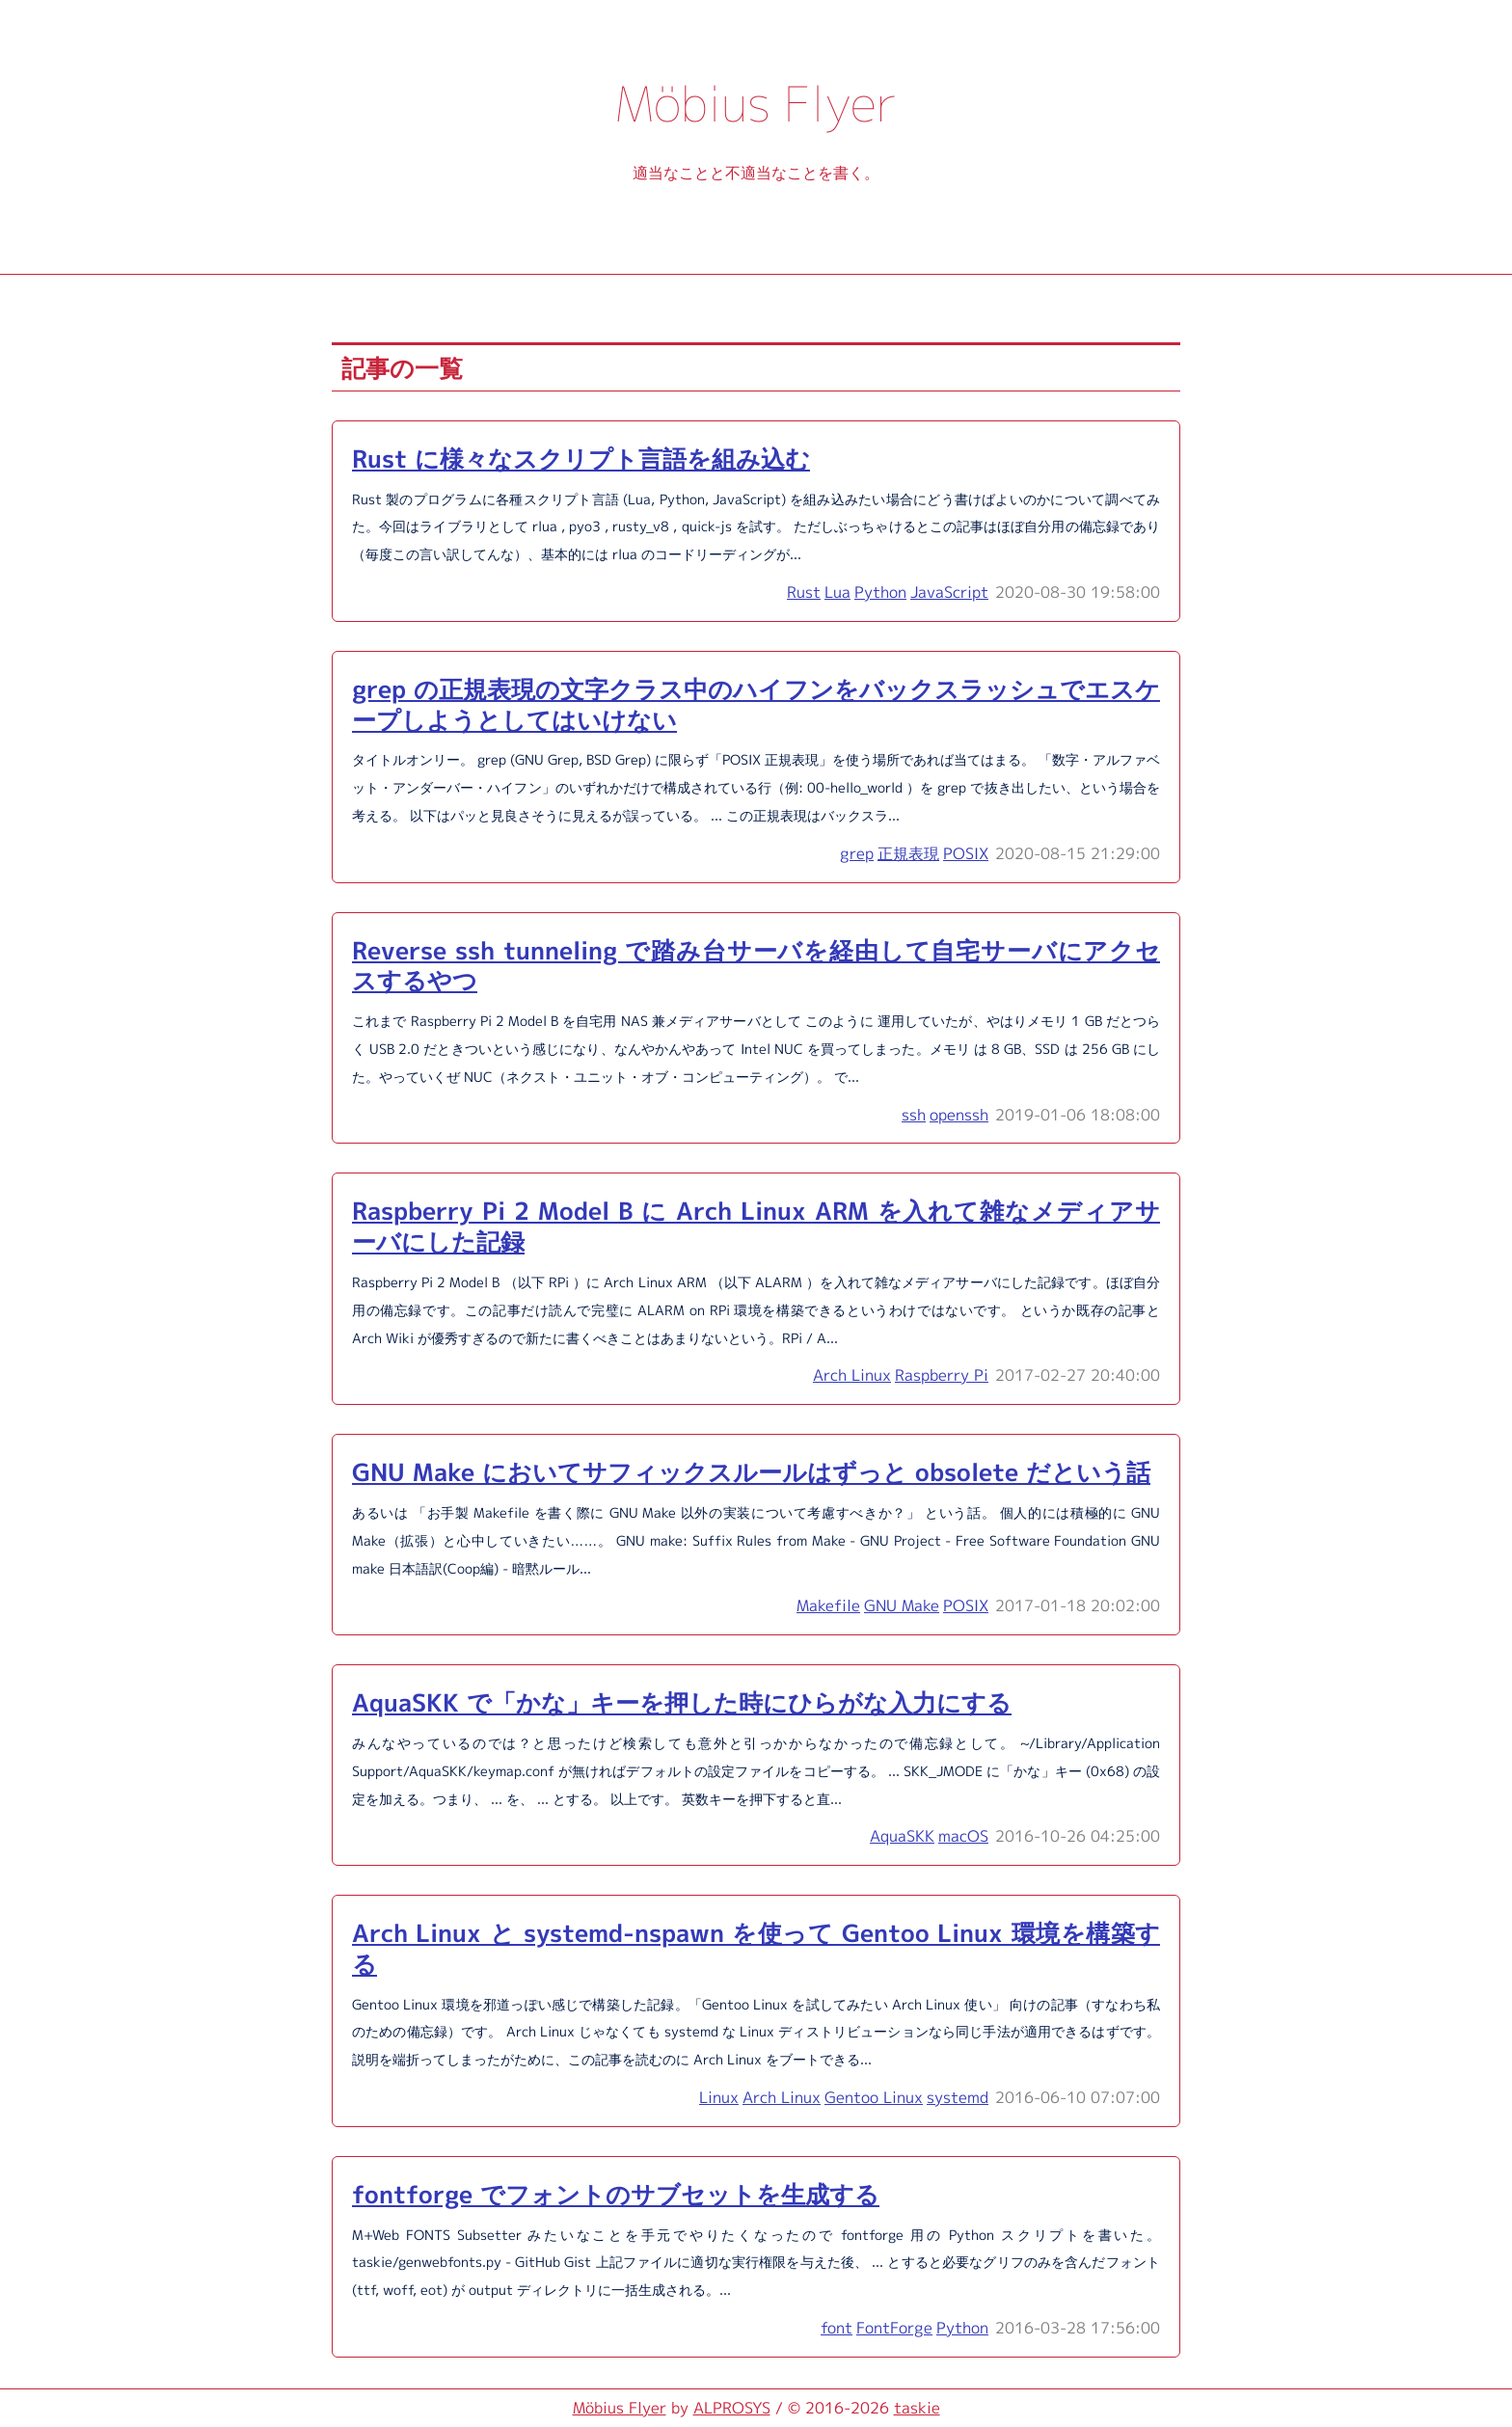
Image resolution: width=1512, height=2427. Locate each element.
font (836, 2327)
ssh (914, 1114)
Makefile (828, 1605)
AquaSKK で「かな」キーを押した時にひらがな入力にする (682, 1702)
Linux (719, 2097)
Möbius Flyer (619, 2407)
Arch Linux (852, 1375)
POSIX (965, 853)
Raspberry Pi (941, 1375)
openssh (959, 1114)
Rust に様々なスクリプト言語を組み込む (581, 458)
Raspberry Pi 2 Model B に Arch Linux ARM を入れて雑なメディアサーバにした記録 (756, 1226)
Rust (804, 592)
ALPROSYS (731, 2407)
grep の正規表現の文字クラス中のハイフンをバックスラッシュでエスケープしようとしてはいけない (756, 704)
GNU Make (901, 1605)
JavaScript (949, 592)
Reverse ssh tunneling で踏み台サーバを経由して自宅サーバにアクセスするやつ (756, 965)
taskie (917, 2407)
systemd (957, 2097)
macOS (963, 1836)
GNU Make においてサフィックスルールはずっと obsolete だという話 (751, 1472)
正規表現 (908, 853)
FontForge (894, 2327)
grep (857, 853)
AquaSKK (902, 1836)
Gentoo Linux (873, 2097)
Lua (837, 592)
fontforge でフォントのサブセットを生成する (615, 2194)
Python (880, 592)
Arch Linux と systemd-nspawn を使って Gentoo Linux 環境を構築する (756, 1948)
